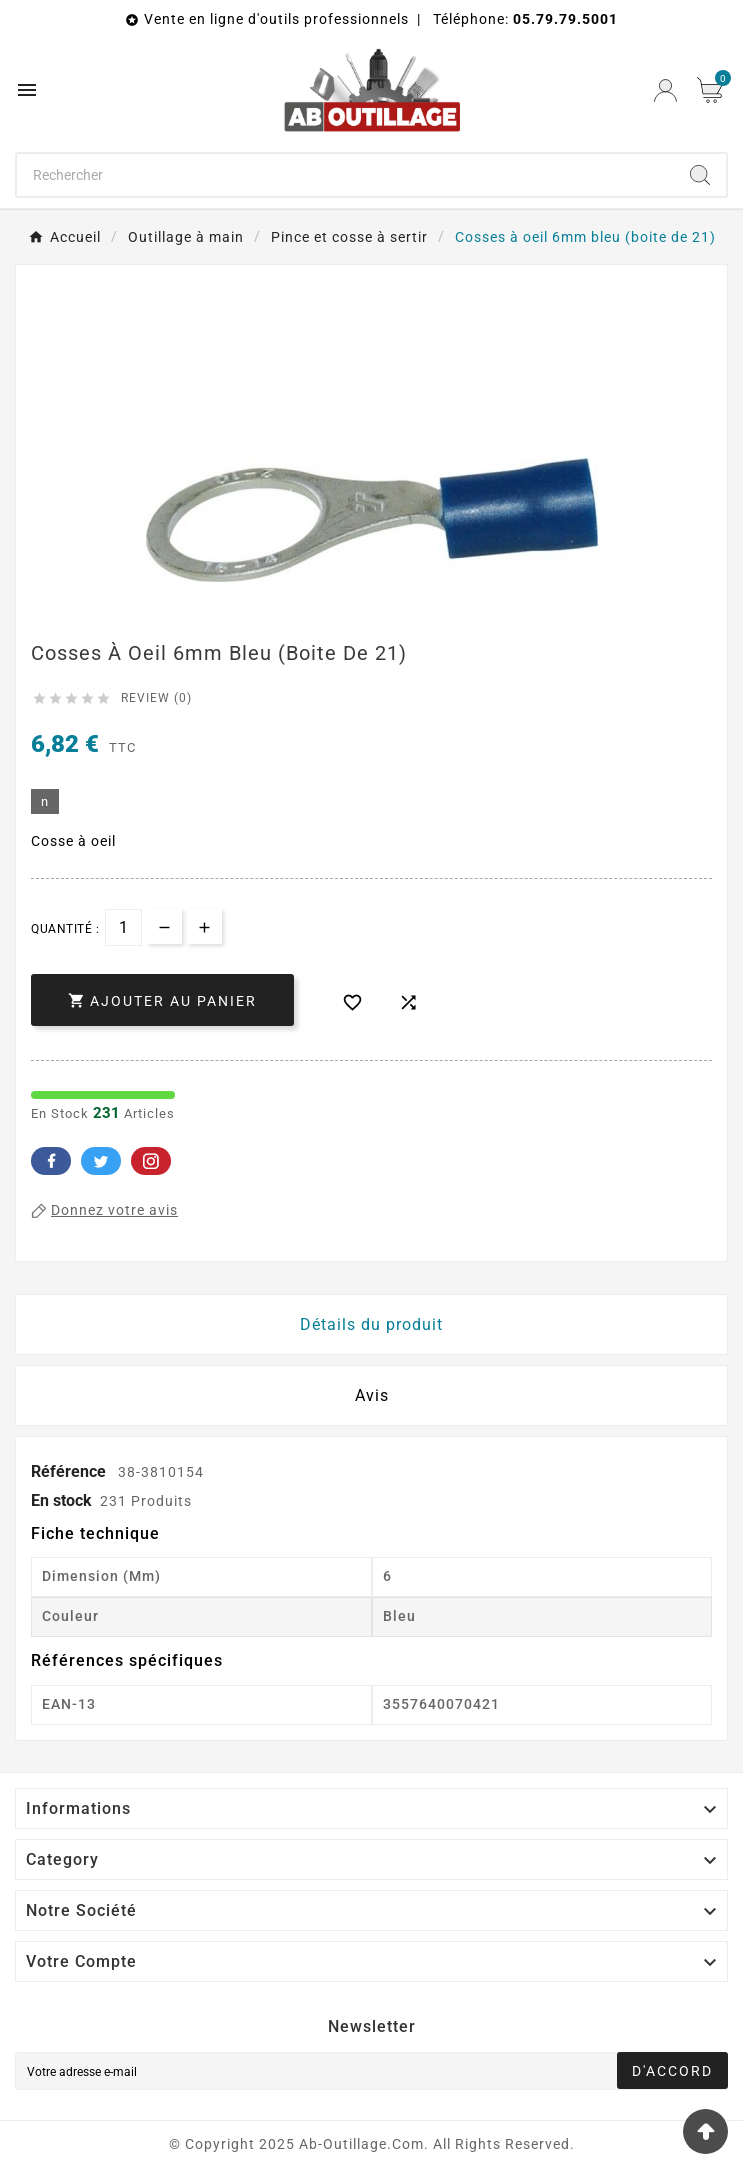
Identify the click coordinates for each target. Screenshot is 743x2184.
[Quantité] (123, 927)
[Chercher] (345, 175)
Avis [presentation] (372, 1395)
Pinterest (151, 1161)
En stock (61, 1500)
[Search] (700, 175)
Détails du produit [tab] (371, 1324)
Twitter (101, 1161)
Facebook (51, 1161)
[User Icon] (665, 90)
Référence (70, 1471)
